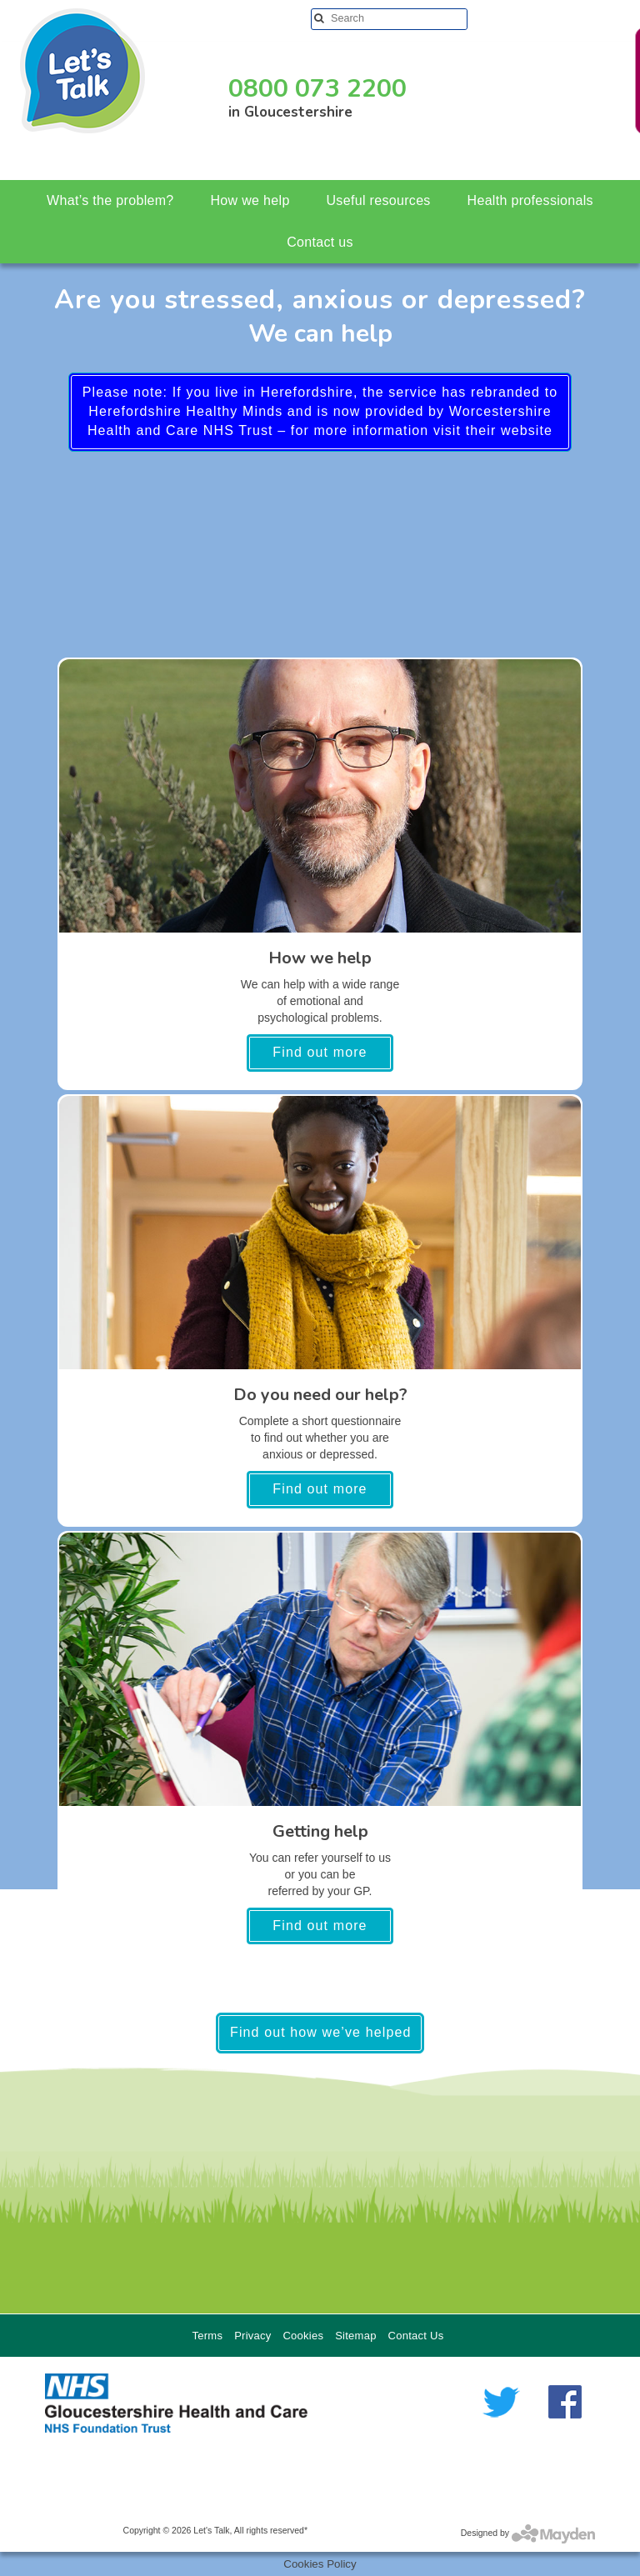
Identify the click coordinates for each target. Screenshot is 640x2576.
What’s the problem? (110, 200)
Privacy (252, 2335)
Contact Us (416, 2335)
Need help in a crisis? (595, 79)
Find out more (319, 1052)
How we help (249, 200)
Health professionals (530, 200)
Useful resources (379, 200)
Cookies (302, 2335)
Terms (207, 2335)
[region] (320, 2177)
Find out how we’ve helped (320, 2032)
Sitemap (356, 2335)
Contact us (320, 242)
